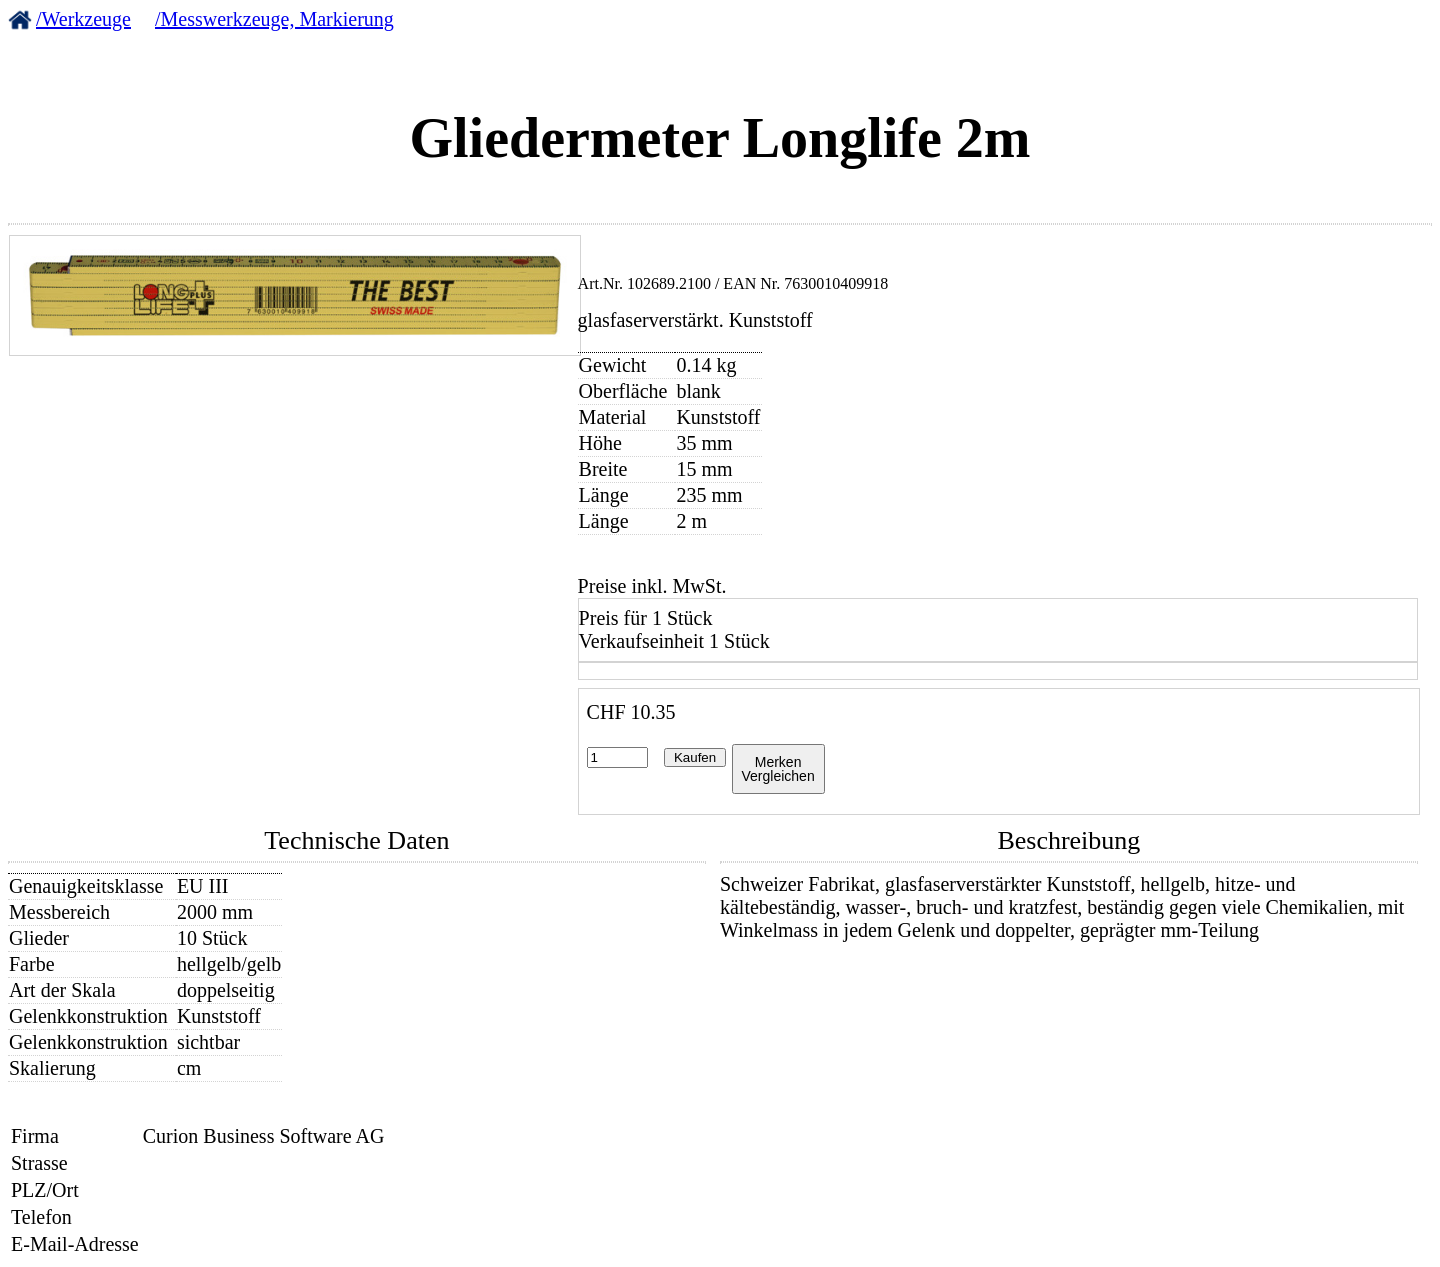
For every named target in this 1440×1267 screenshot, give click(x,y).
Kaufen (695, 757)
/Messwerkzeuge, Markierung (274, 19)
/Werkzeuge (83, 19)
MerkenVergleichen (778, 769)
